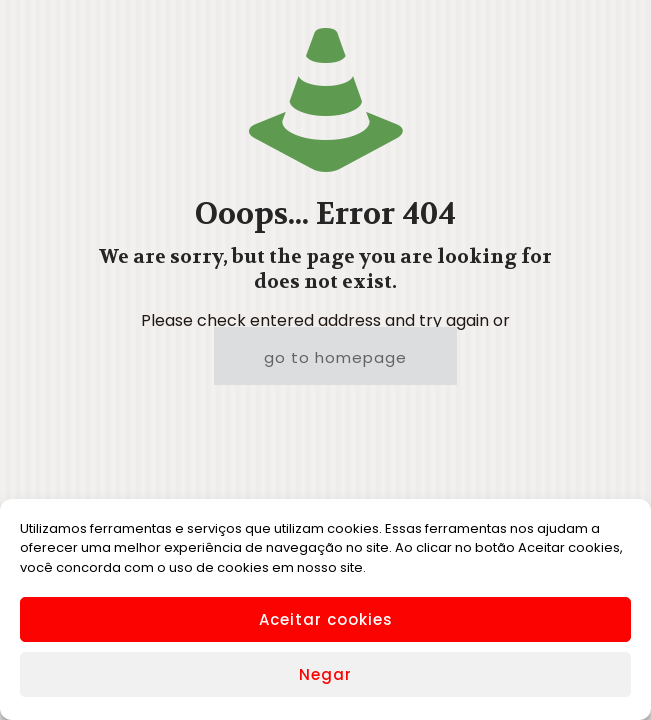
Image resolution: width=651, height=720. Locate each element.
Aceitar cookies (326, 619)
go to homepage (335, 357)
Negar (325, 674)
